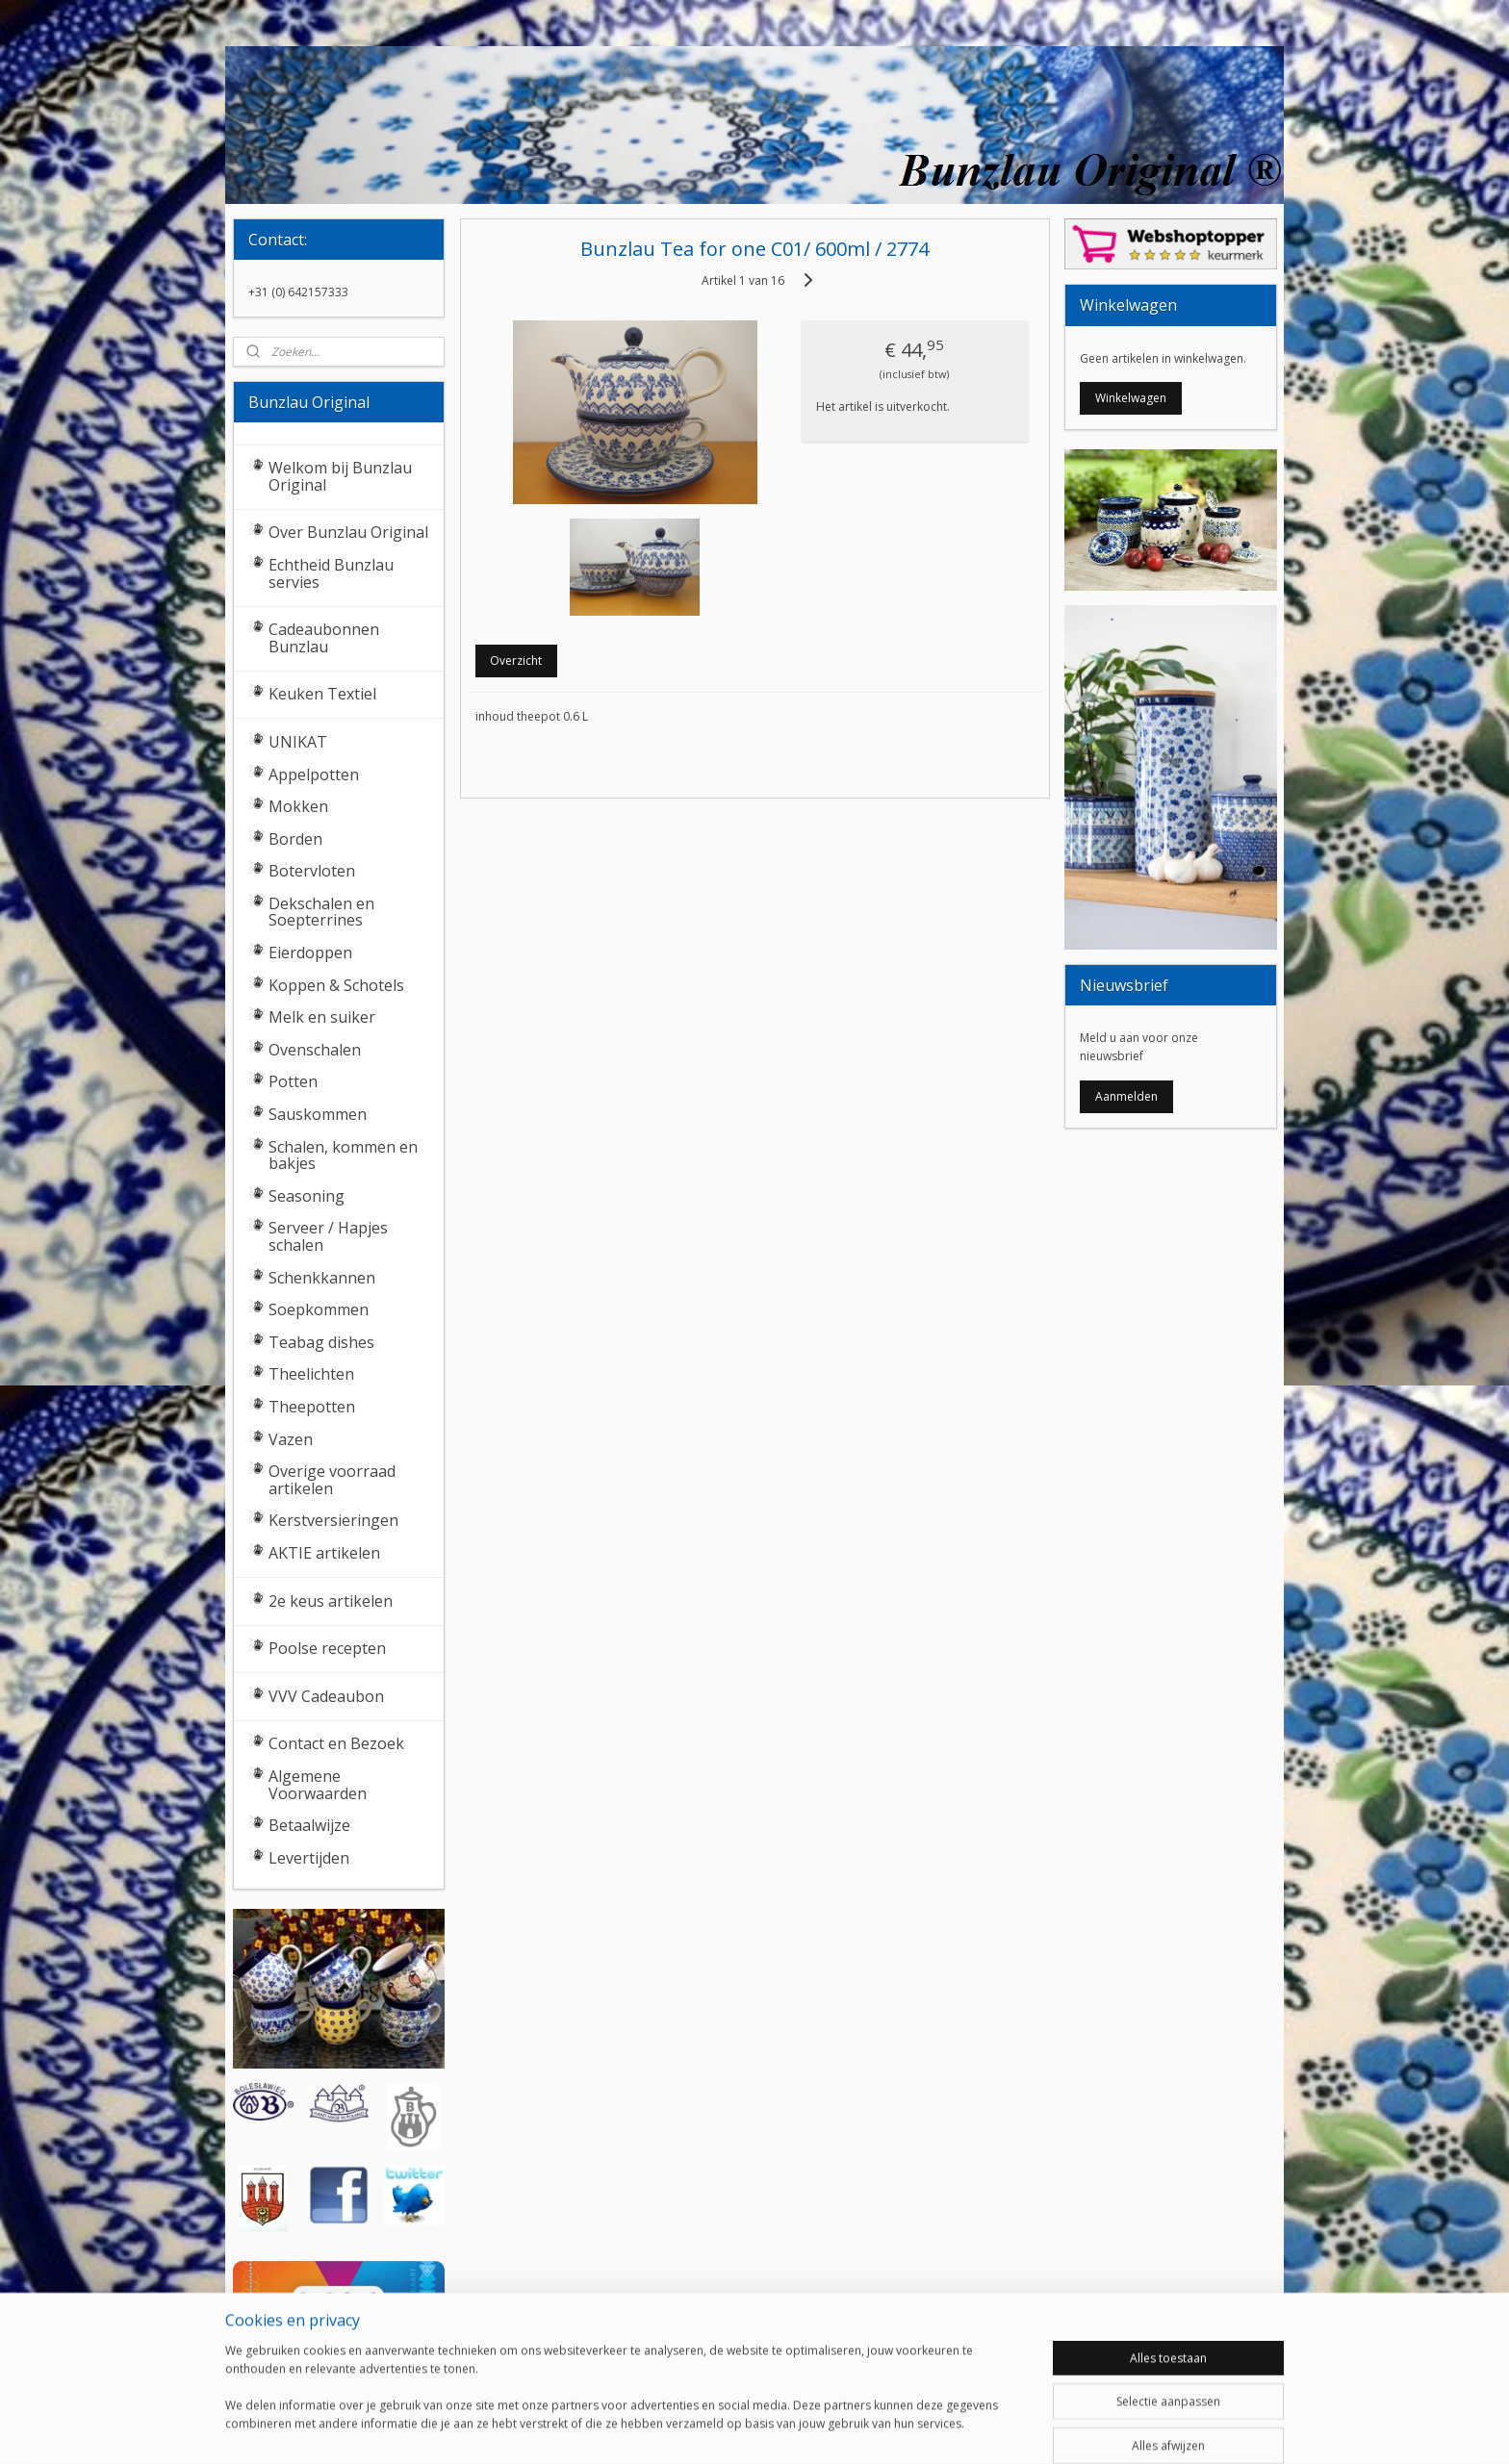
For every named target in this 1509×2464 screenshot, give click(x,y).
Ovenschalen (315, 1049)
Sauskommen (318, 1114)
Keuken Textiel (322, 693)
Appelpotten (314, 774)
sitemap (688, 2429)
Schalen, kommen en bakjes (343, 1155)
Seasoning (307, 1196)
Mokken (298, 806)
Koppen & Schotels (336, 985)
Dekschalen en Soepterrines (321, 912)
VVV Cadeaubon (326, 1696)
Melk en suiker (322, 1017)
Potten (293, 1081)
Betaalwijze (309, 1825)
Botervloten (312, 870)
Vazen (291, 1439)
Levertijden (309, 1857)
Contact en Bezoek (336, 1743)
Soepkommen (319, 1309)
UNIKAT (298, 741)
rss (729, 2429)
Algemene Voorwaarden (318, 1784)
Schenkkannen (322, 1277)
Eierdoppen (310, 952)
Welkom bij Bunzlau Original (340, 476)
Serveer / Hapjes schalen (328, 1236)
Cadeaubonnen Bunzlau (324, 638)
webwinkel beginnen (803, 2429)
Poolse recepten (327, 1648)
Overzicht (516, 660)
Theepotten (312, 1406)
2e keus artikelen (331, 1601)
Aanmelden (1126, 1096)
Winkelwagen (1130, 398)
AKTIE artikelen (324, 1552)
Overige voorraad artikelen (332, 1480)
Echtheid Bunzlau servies (331, 573)
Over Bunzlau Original (348, 532)
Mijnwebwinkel (971, 2429)
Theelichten (311, 1373)
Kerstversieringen (333, 1520)
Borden (295, 839)
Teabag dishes (321, 1342)
